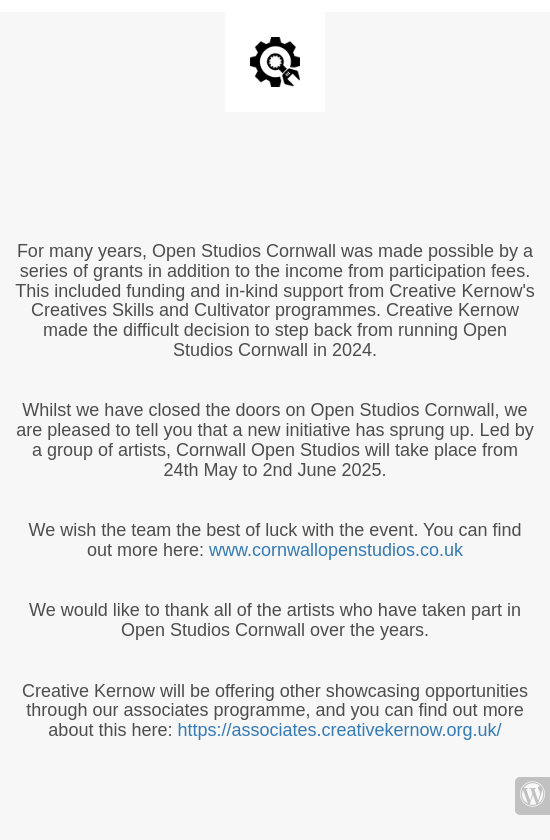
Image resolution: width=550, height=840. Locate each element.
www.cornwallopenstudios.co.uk (336, 550)
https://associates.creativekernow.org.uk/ (339, 730)
